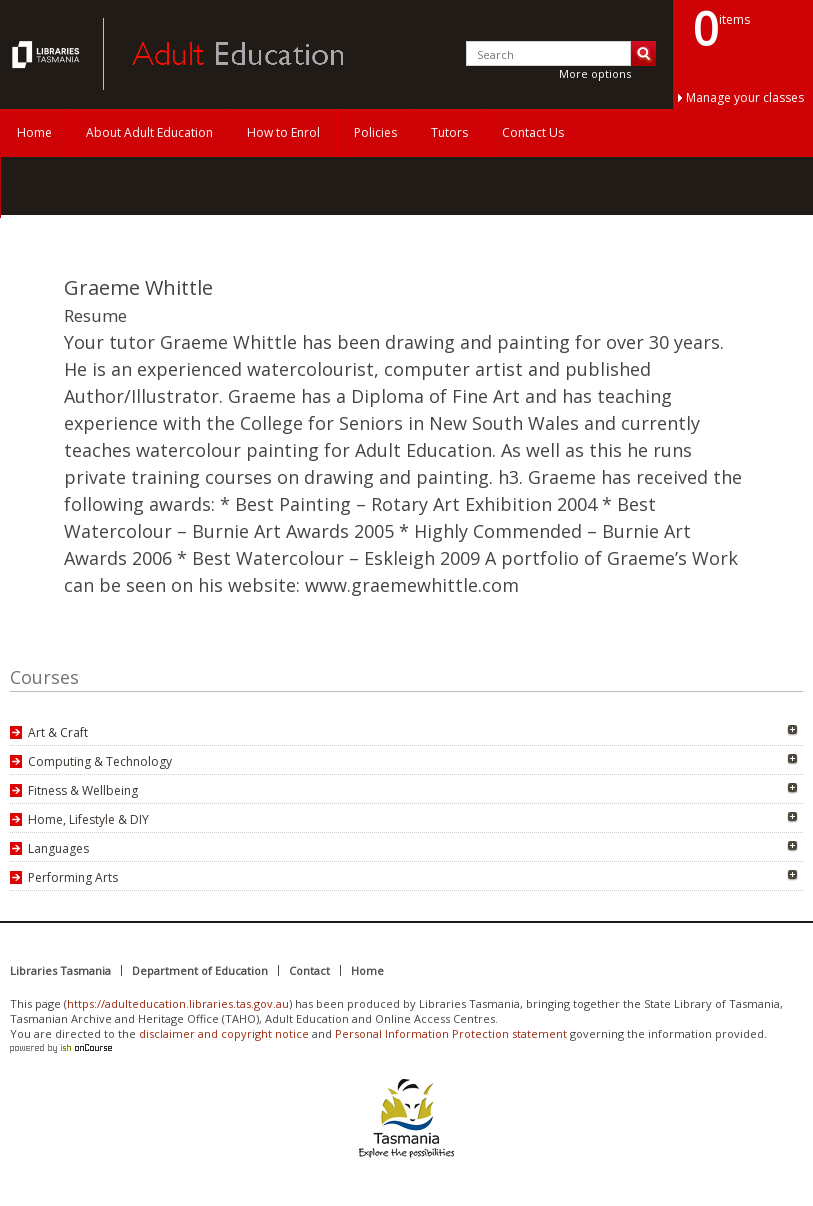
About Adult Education (149, 132)
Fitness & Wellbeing (83, 790)
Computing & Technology (100, 761)
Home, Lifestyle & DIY (88, 819)
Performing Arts (73, 877)
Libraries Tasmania (60, 970)
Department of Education (200, 970)
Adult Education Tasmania (48, 54)
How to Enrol (283, 132)
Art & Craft (58, 732)
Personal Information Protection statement (451, 1033)
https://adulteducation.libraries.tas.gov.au (178, 1003)
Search (643, 53)
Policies (375, 132)
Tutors (449, 132)
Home (34, 132)
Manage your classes (745, 97)
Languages (58, 848)
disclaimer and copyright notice (224, 1033)
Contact (309, 970)
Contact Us (533, 132)
